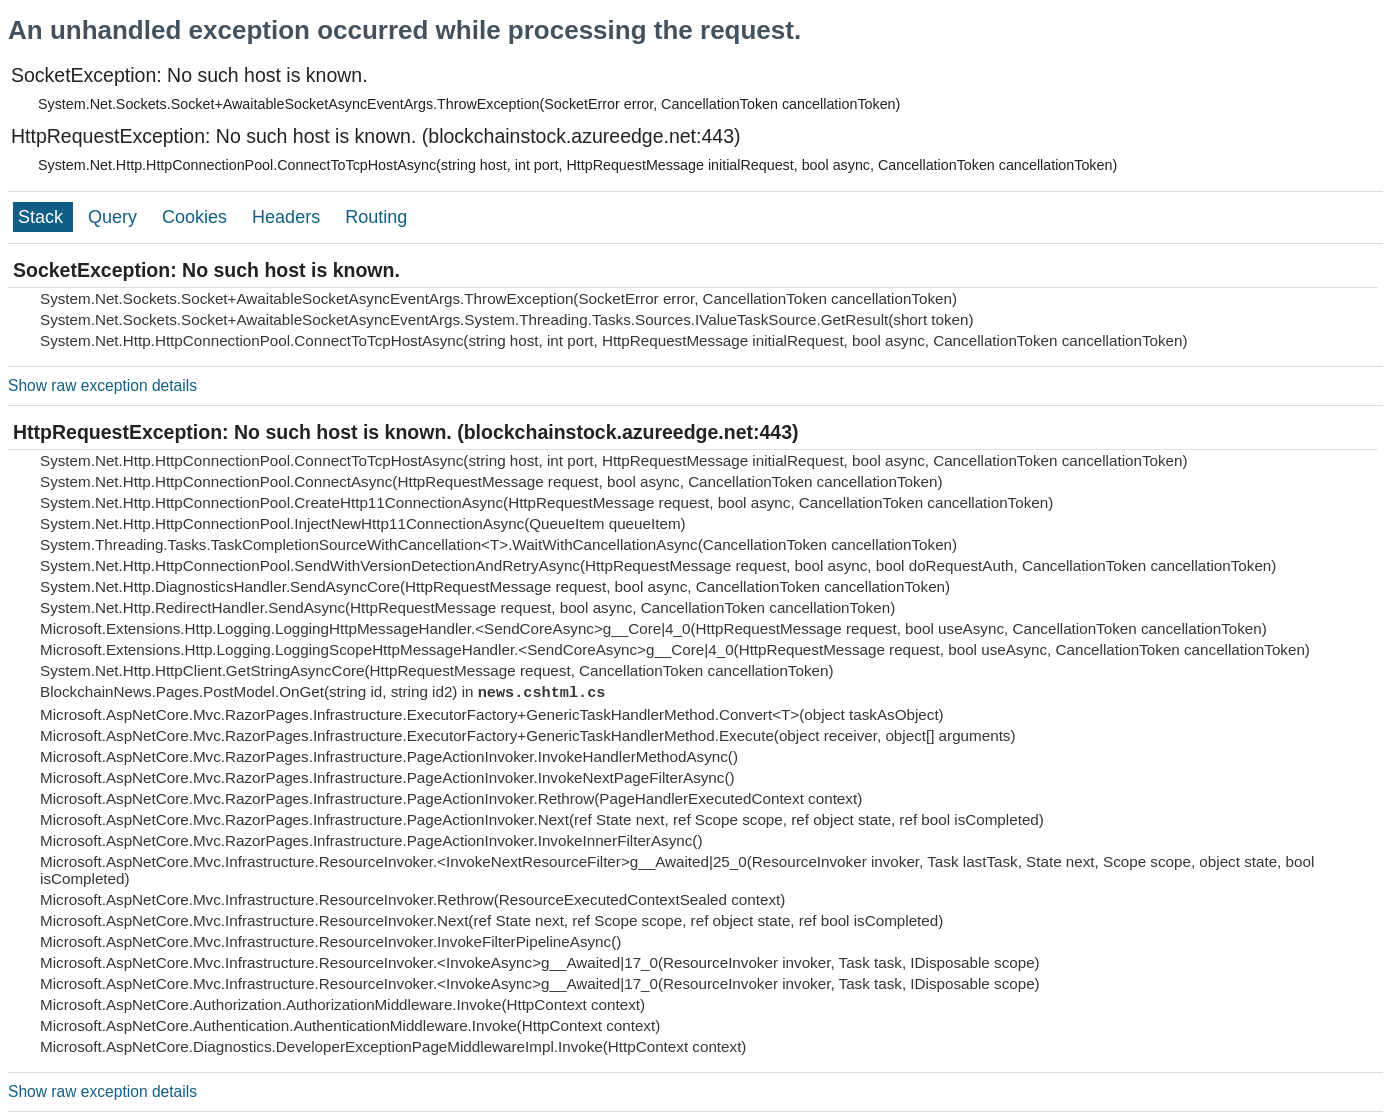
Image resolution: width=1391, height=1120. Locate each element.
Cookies (197, 217)
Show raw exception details (102, 385)
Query (115, 217)
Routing (376, 217)
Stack (43, 217)
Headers (288, 217)
